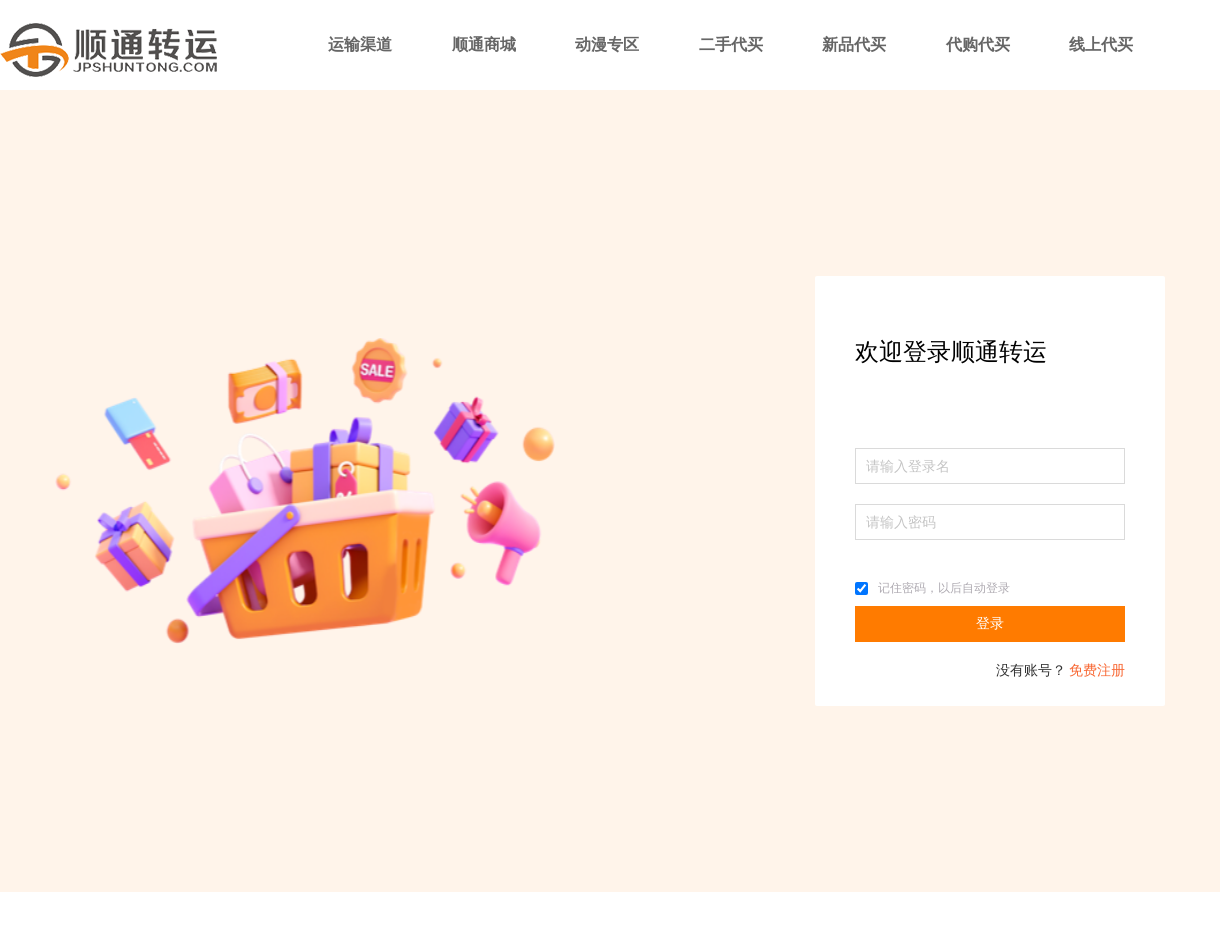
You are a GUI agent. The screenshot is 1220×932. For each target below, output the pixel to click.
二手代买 (731, 44)
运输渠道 (360, 44)
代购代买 (978, 44)
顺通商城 (484, 44)
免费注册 (1097, 670)
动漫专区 (607, 44)
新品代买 (854, 44)
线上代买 (1101, 44)
